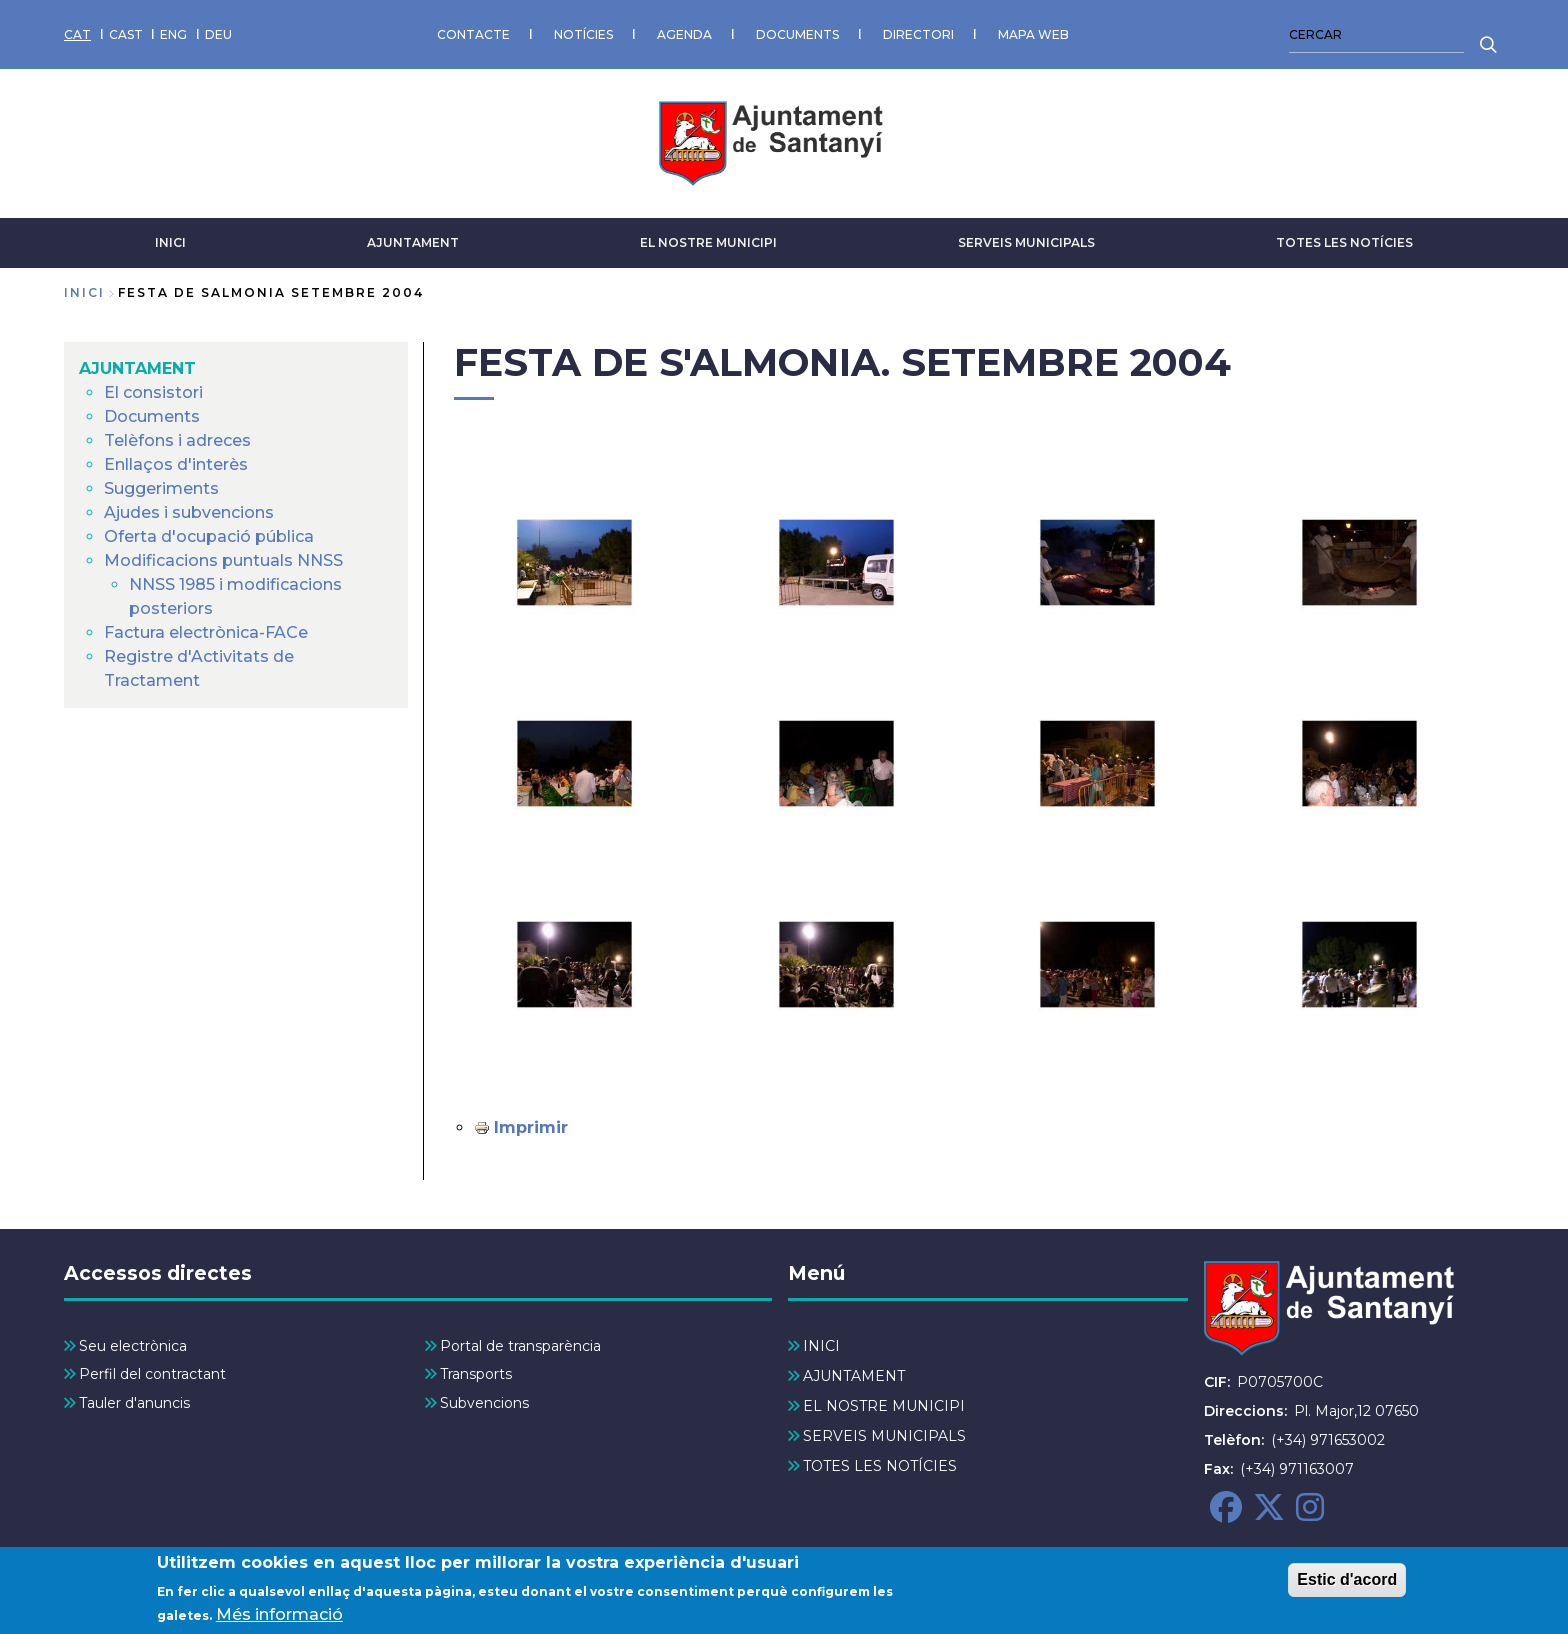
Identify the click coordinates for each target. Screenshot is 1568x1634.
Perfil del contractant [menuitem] (152, 1374)
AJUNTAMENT (413, 242)
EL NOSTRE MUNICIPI (708, 242)
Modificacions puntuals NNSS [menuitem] (223, 560)
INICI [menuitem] (821, 1346)
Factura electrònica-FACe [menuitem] (206, 632)
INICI (170, 242)
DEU (218, 34)
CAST (126, 34)
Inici (84, 292)
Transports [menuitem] (476, 1374)
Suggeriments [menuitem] (161, 488)
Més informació (279, 1616)
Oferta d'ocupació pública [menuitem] (209, 536)
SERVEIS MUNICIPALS (1026, 242)
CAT (77, 34)
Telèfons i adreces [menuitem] (177, 440)
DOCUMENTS (797, 34)
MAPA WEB (1033, 34)
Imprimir (531, 1127)
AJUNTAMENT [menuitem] (137, 368)
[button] (574, 562)
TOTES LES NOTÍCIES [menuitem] (880, 1466)
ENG (173, 34)
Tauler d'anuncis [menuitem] (134, 1403)
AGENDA (684, 34)
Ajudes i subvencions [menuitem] (189, 512)
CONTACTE (473, 34)
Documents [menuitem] (152, 416)
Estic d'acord (1347, 1581)
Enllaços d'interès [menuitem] (176, 464)
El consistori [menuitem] (153, 392)
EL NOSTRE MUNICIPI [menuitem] (884, 1406)
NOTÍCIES (583, 34)
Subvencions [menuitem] (484, 1403)
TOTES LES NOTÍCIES (1344, 242)
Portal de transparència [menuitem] (520, 1346)
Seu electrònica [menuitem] (133, 1346)
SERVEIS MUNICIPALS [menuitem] (884, 1436)
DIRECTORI (918, 34)
